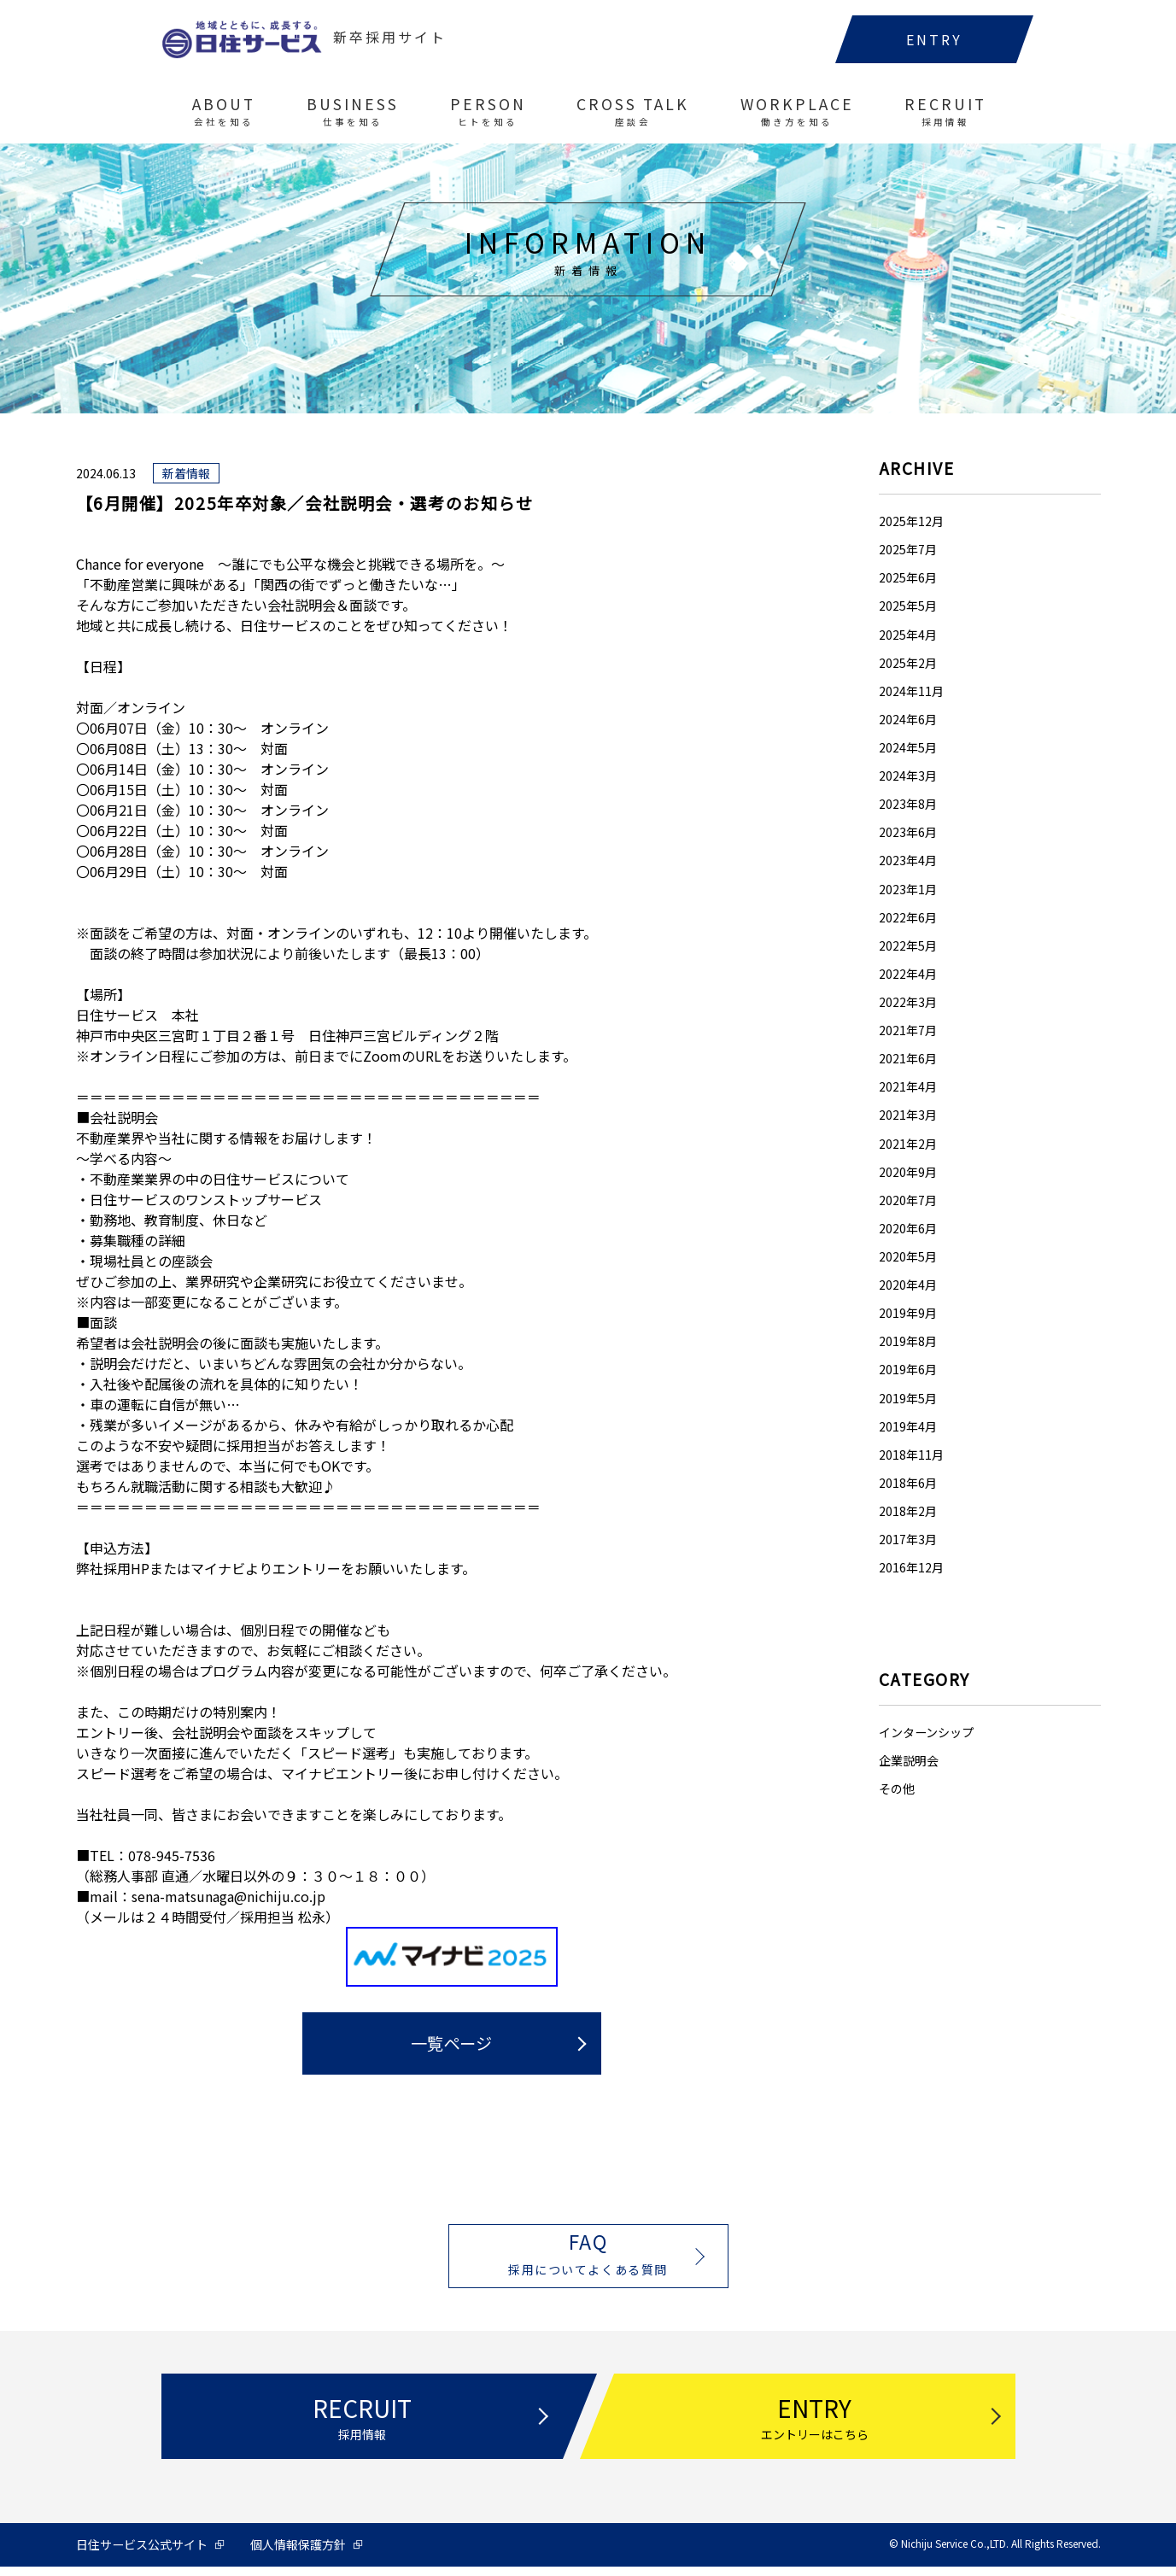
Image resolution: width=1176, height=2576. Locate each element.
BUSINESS (351, 119)
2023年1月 (908, 890)
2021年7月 (908, 1031)
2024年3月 (908, 777)
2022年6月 (908, 918)
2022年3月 (908, 1003)
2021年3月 (908, 1116)
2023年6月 (908, 833)
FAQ (588, 2259)
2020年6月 (908, 1229)
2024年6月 (908, 720)
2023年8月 (908, 805)
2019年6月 (908, 1370)
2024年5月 (908, 749)
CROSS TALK (631, 119)
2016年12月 (911, 1569)
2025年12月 (911, 522)
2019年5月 (908, 1399)
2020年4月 (908, 1286)
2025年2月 (908, 663)
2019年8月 (908, 1342)
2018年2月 (908, 1512)
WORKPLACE (795, 119)
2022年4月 (908, 974)
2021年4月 (908, 1088)
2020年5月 (908, 1258)
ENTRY (933, 47)
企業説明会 (909, 1762)
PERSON (486, 119)
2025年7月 (908, 550)
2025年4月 (908, 635)
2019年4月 (908, 1427)
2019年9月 (908, 1314)
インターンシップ (926, 1733)
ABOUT (223, 119)
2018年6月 (908, 1483)
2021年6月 (908, 1059)
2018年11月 (911, 1455)
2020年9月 (908, 1172)
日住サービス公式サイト (142, 2553)
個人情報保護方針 (298, 2553)
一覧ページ (451, 2045)
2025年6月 (908, 579)
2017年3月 (908, 1540)
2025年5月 (908, 607)
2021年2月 (908, 1144)
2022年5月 (908, 946)
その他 (897, 1790)
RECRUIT (944, 119)
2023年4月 (908, 861)
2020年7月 (908, 1200)
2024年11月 (911, 691)
